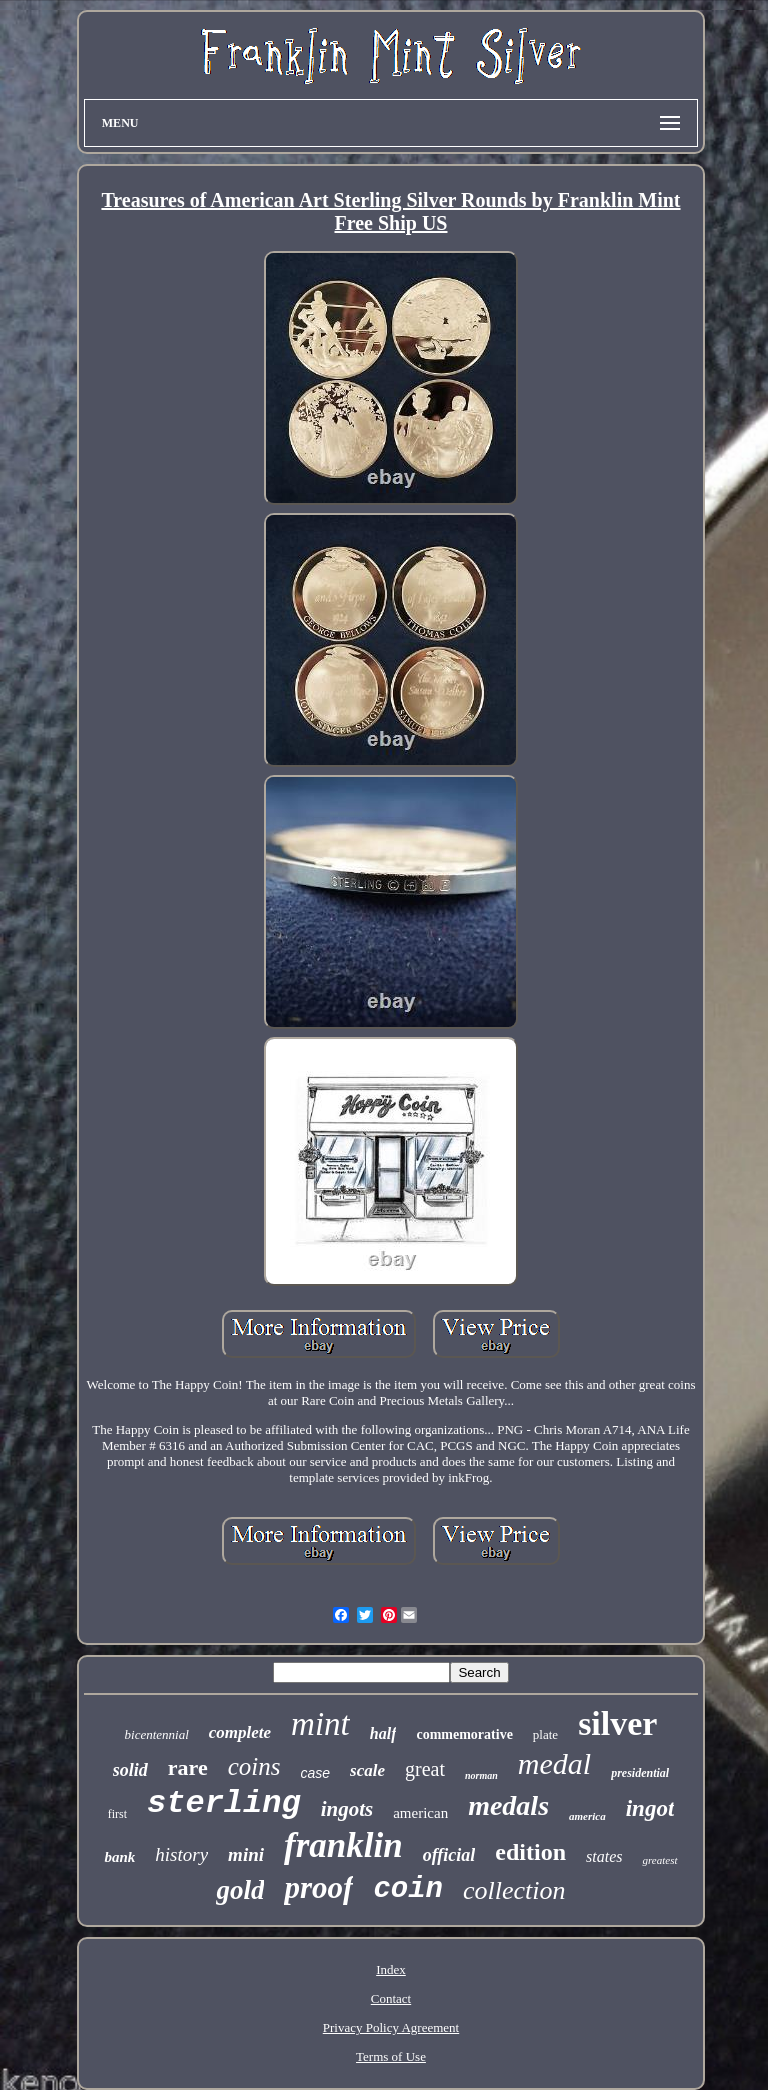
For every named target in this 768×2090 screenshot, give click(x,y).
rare (188, 1767)
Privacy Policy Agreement (391, 2027)
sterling (224, 1803)
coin (408, 1889)
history (181, 1854)
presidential (640, 1773)
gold (240, 1890)
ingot (650, 1808)
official (449, 1855)
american (420, 1813)
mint (320, 1724)
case (316, 1773)
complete (240, 1732)
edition (530, 1852)
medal (554, 1763)
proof (318, 1887)
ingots (347, 1809)
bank (119, 1857)
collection (514, 1890)
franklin (343, 1845)
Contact (391, 1998)
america (587, 1816)
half (383, 1733)
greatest (659, 1860)
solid (130, 1770)
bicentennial (157, 1734)
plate (545, 1734)
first (117, 1814)
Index (391, 1969)
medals (508, 1805)
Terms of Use (391, 2056)
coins (254, 1766)
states (604, 1856)
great (425, 1769)
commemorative (464, 1734)
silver (617, 1723)
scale (367, 1770)
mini (246, 1854)
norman (481, 1775)
